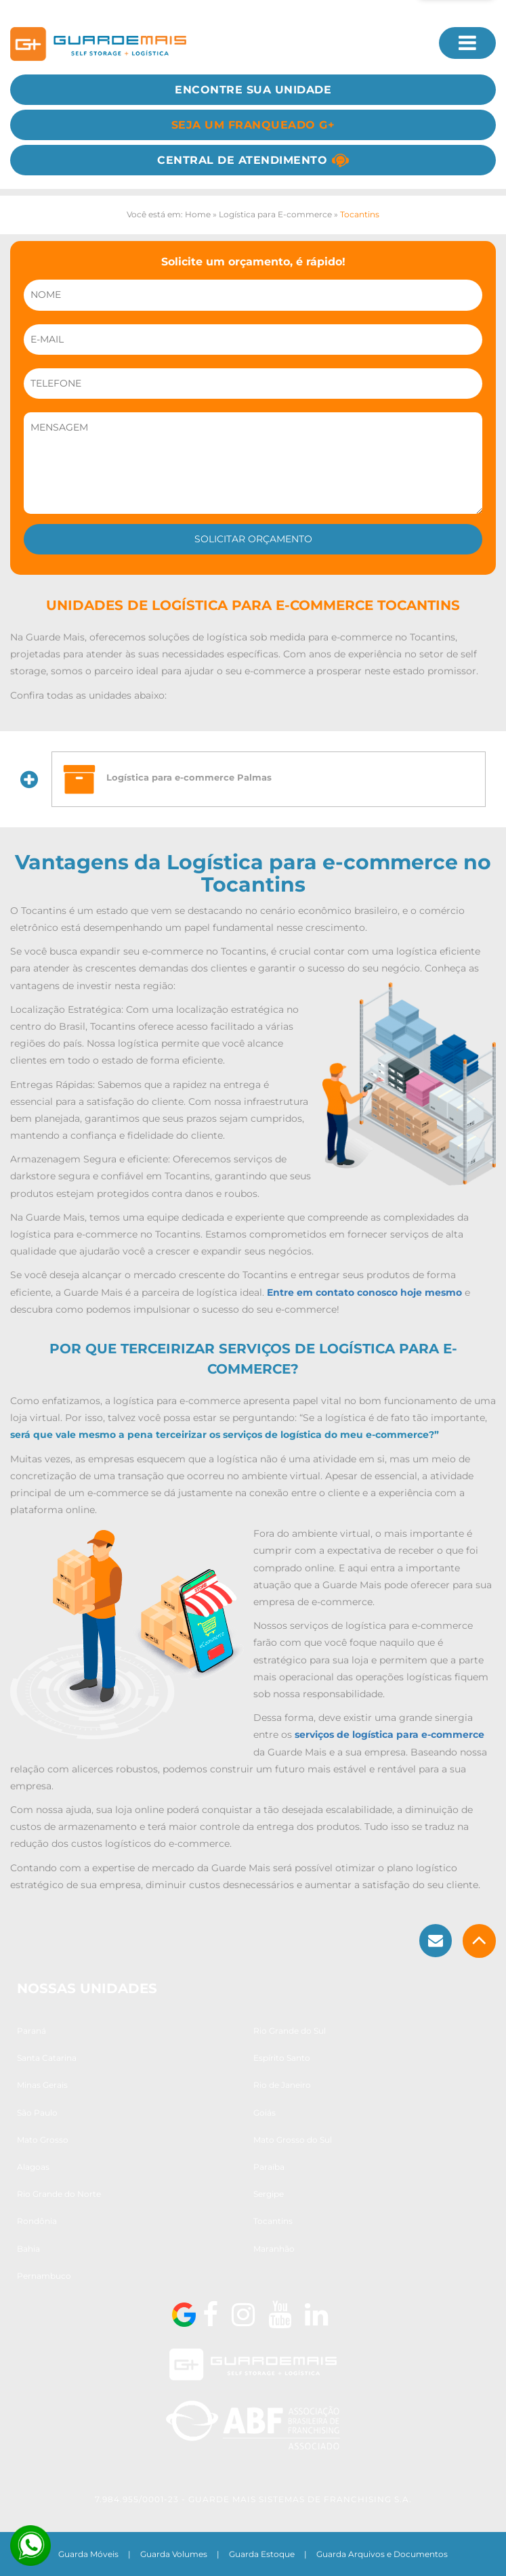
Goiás (264, 2113)
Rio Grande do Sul (289, 2031)
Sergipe (268, 2194)
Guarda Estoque (262, 2554)
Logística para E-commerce (275, 214)
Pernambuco (44, 2276)
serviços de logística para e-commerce (389, 1734)
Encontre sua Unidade (253, 89)
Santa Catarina (47, 2058)
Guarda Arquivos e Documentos (382, 2554)
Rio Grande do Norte (59, 2194)
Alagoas (33, 2167)
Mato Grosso (42, 2140)
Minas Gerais (42, 2085)
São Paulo (37, 2113)
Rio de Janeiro (282, 2085)
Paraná (31, 2031)
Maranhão (274, 2249)
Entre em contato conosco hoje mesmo (364, 1292)
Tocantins (273, 2221)
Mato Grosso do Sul (292, 2140)
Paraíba (268, 2167)
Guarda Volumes (173, 2554)
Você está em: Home (169, 214)
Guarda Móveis (88, 2554)
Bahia (28, 2249)
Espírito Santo (281, 2058)
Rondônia (37, 2221)
